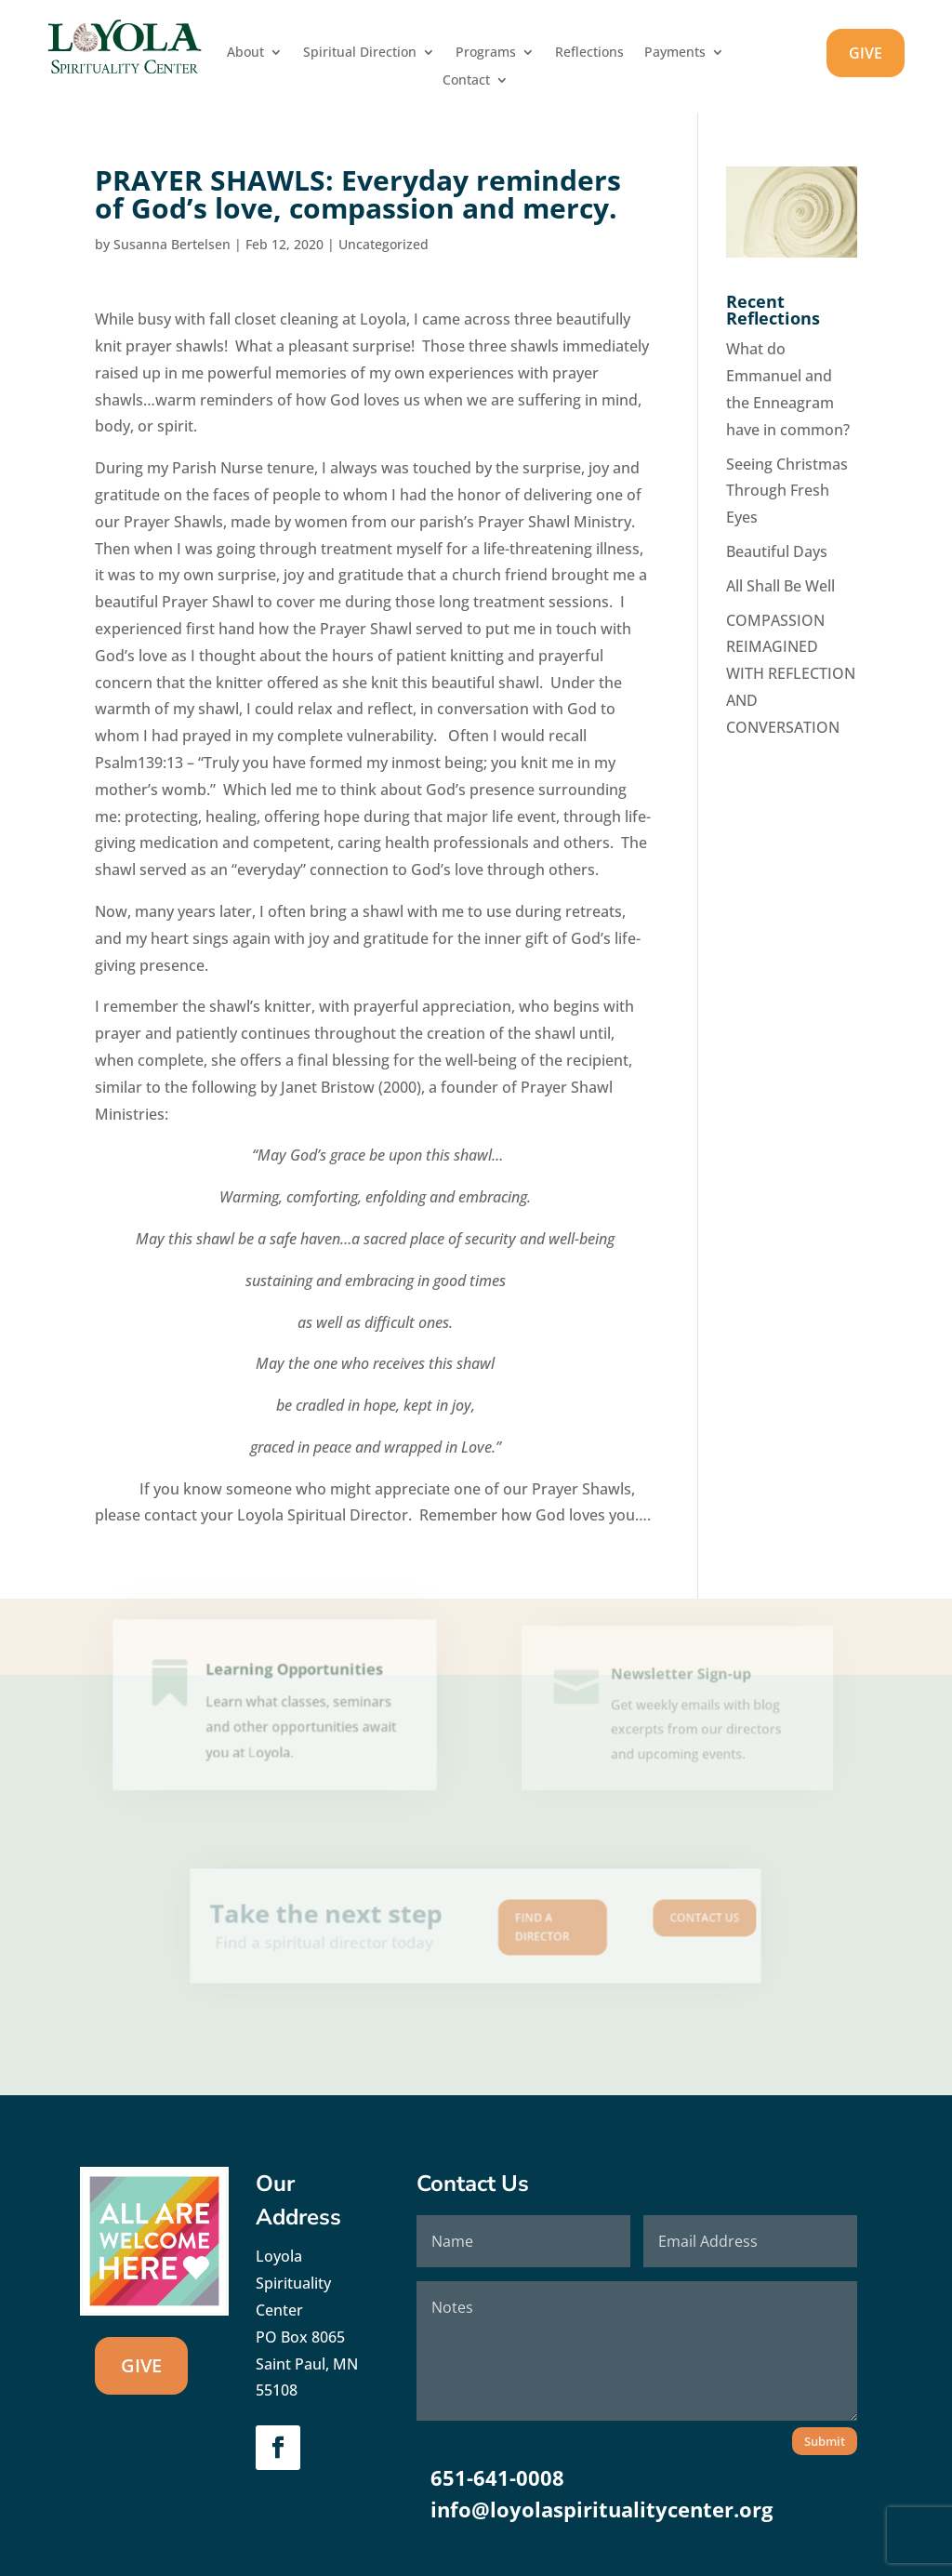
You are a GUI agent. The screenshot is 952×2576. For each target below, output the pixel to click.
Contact (466, 80)
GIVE (865, 53)
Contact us (650, 1920)
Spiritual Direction (359, 53)
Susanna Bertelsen (172, 244)
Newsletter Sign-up (680, 1681)
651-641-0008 (497, 2477)
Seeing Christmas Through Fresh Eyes (787, 491)
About (245, 53)
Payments (675, 53)
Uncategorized (383, 244)
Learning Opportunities (293, 1678)
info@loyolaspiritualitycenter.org (601, 2509)
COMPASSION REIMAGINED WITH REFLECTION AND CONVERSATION (790, 673)
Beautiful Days (776, 551)
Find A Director (528, 1927)
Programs (486, 53)
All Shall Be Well (780, 586)
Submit (824, 2441)
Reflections (589, 53)
